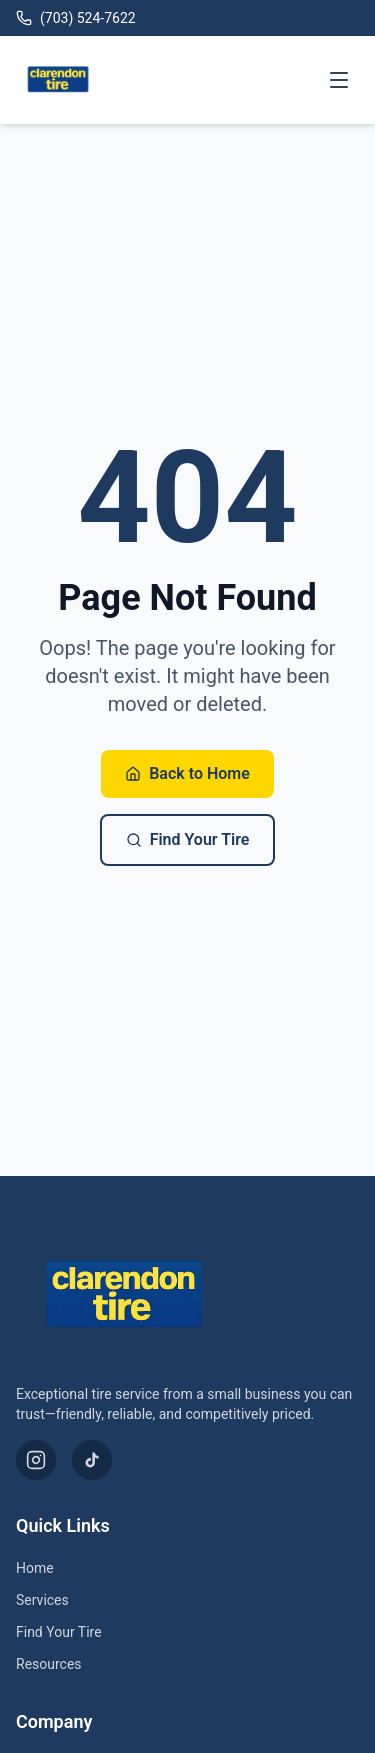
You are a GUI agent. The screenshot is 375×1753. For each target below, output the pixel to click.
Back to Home (187, 773)
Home (35, 1568)
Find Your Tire (188, 839)
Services (42, 1600)
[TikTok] (92, 1460)
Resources (49, 1664)
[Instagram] (36, 1460)
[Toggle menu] (339, 80)
